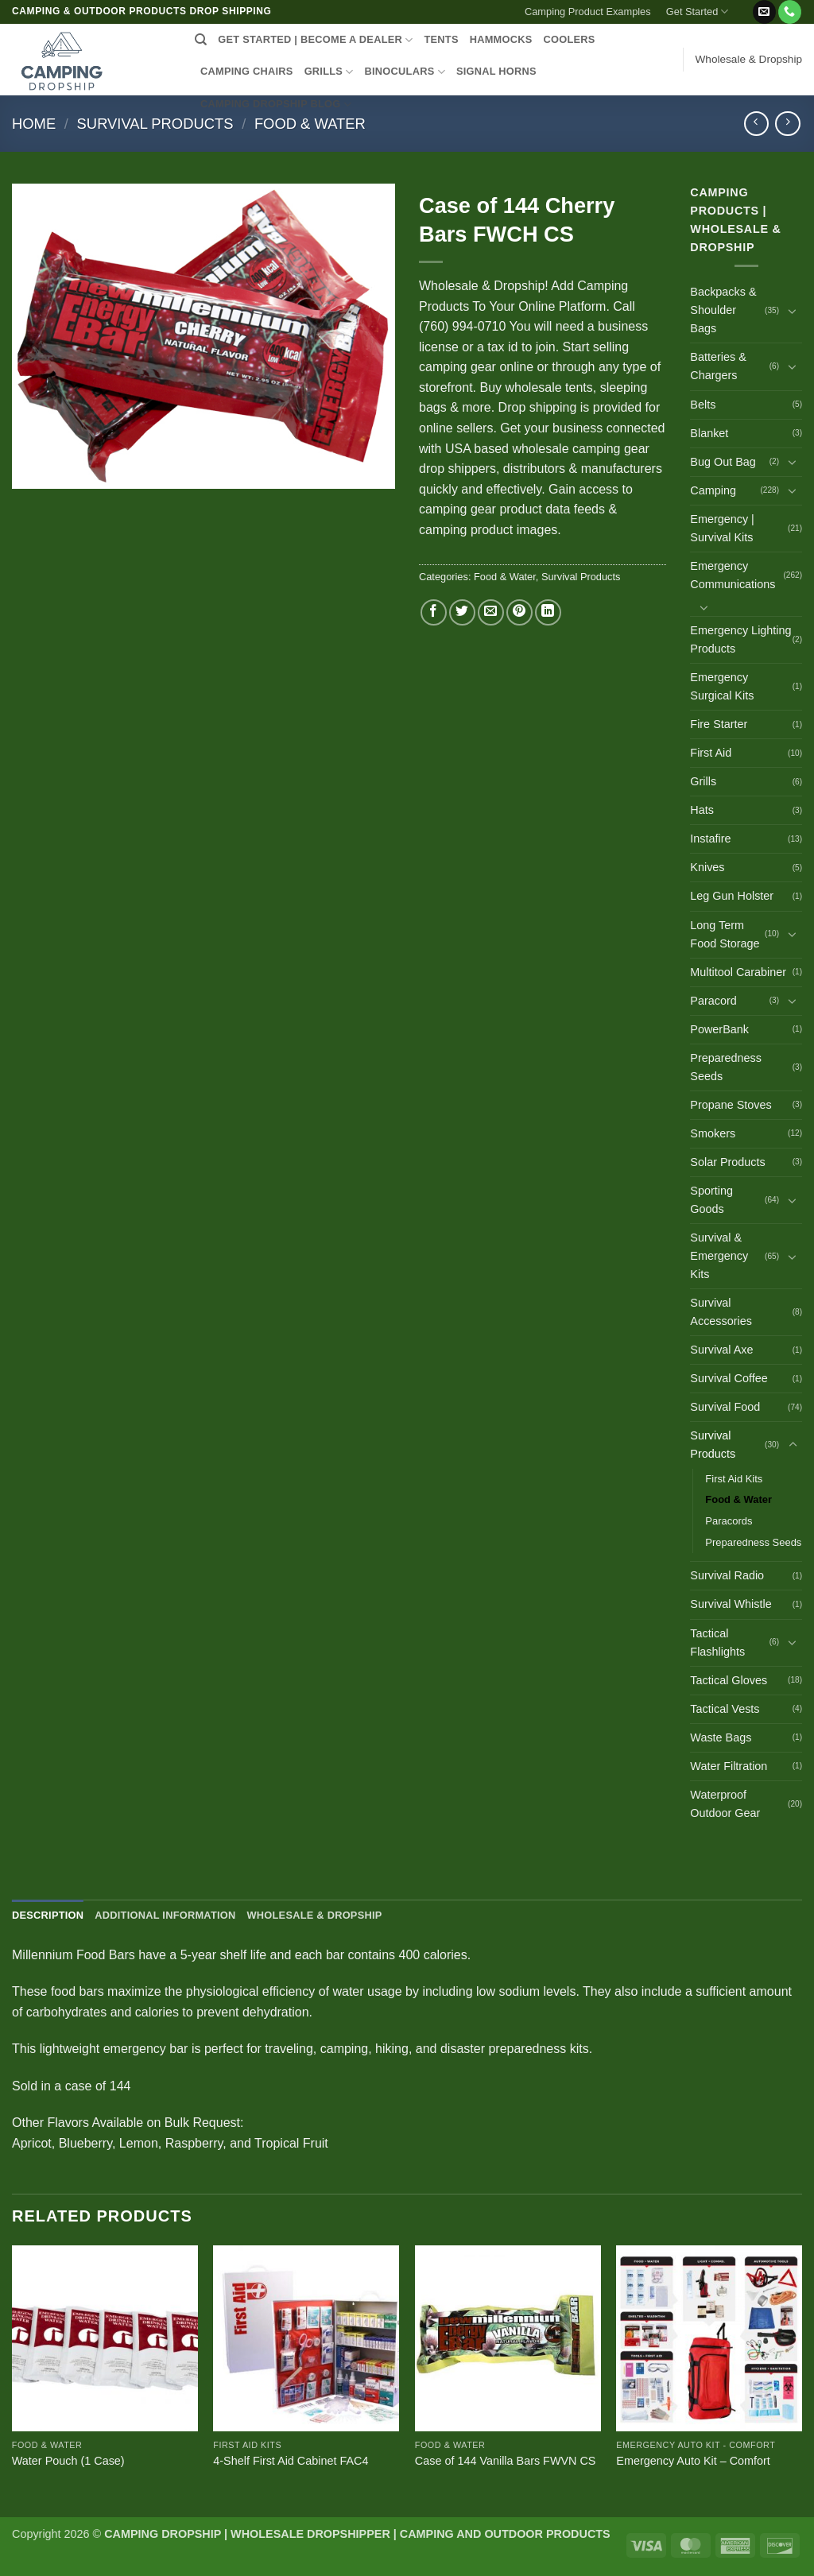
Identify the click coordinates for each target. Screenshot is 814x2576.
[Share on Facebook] (434, 612)
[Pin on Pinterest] (519, 612)
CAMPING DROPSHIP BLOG (275, 104)
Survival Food (725, 1406)
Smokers (712, 1133)
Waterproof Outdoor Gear (725, 1803)
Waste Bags (720, 1737)
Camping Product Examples (588, 11)
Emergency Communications (732, 575)
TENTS (441, 39)
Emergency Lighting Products (740, 639)
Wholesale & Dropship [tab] (314, 1915)
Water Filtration (728, 1766)
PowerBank (719, 1029)
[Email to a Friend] (491, 612)
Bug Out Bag (722, 461)
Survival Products (155, 123)
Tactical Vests (724, 1708)
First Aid (710, 752)
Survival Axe (721, 1349)
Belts (702, 404)
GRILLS (329, 71)
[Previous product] (787, 123)
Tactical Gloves (728, 1680)
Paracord (713, 1000)
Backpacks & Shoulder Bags (723, 310)
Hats (702, 810)
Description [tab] (47, 1915)
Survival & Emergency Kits (719, 1255)
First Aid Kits (733, 1479)
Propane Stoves (730, 1104)
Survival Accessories (721, 1311)
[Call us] (789, 12)
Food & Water (310, 123)
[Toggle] (792, 311)
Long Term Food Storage (724, 934)
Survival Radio (727, 1575)
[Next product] (756, 123)
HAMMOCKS (501, 39)
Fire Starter (718, 724)
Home (34, 123)
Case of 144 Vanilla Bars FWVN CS (505, 2460)
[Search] (201, 40)
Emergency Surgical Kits (722, 686)
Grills (703, 781)
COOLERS (569, 39)
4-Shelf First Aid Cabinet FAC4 (290, 2460)
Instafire (710, 838)
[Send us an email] (764, 12)
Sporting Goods (711, 1199)
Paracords (728, 1521)
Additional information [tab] (165, 1915)
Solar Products (727, 1162)
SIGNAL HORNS (496, 71)
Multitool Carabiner (738, 972)
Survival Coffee (728, 1378)
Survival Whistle (730, 1604)
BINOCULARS (405, 71)
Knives (707, 867)
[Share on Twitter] (462, 612)
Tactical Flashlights (717, 1642)
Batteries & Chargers (718, 366)
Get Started (697, 11)
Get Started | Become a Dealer (315, 40)
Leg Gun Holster (731, 895)
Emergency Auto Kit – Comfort (693, 2460)
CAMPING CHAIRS (246, 71)
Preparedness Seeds (726, 1067)
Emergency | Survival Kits (722, 528)
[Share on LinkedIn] (548, 612)
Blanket (709, 433)
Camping (713, 490)
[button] (743, 6)
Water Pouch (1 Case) (68, 2460)
